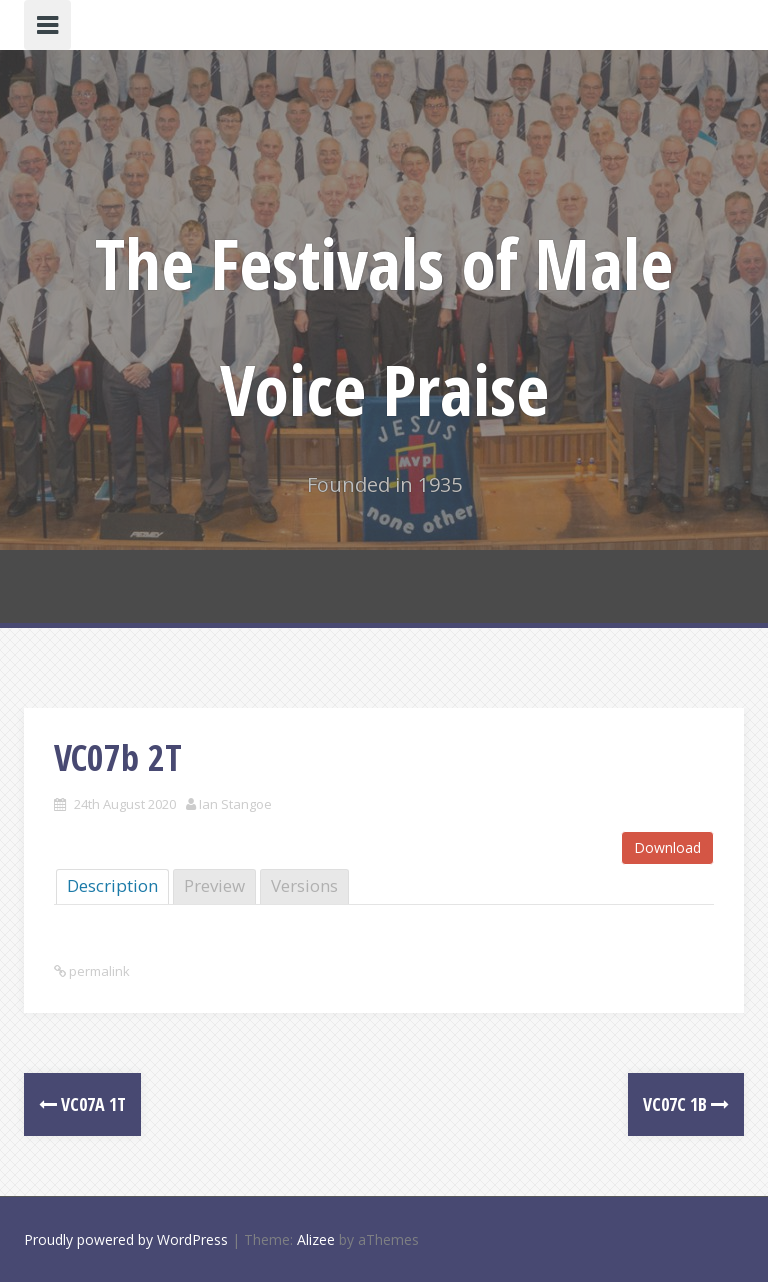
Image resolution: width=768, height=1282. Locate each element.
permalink (98, 971)
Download (667, 847)
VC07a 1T (82, 1104)
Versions (304, 885)
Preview (214, 885)
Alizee (316, 1239)
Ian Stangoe (235, 804)
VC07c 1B (686, 1104)
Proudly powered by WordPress (126, 1239)
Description (112, 885)
